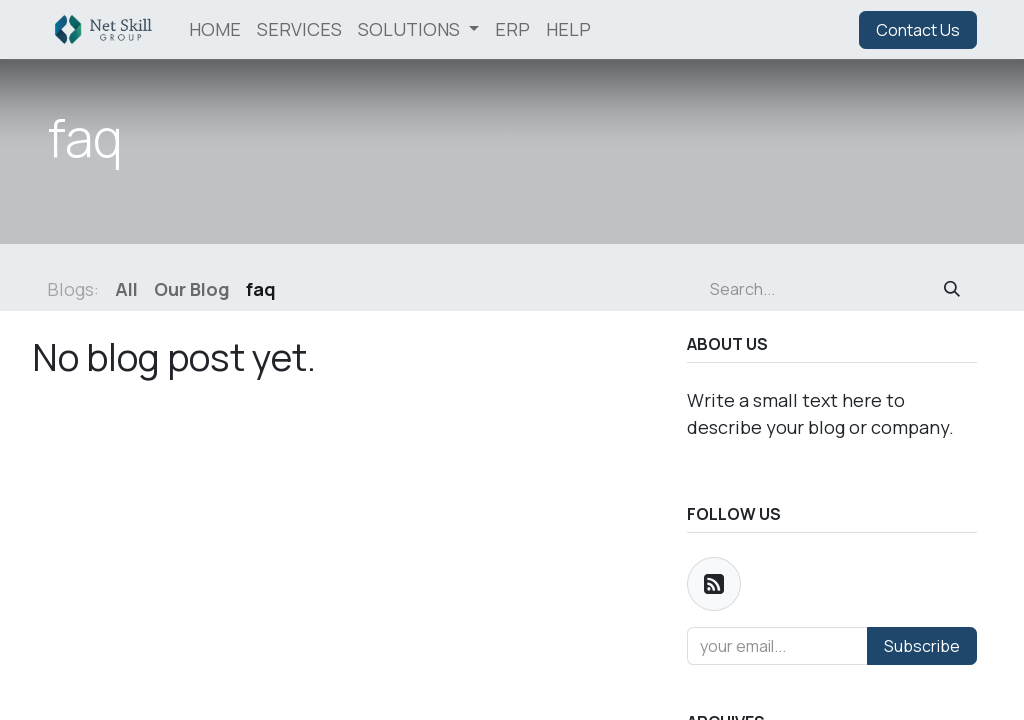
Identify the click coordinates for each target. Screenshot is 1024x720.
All (126, 289)
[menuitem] (215, 29)
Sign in (810, 30)
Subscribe (922, 646)
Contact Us (918, 30)
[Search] (952, 289)
